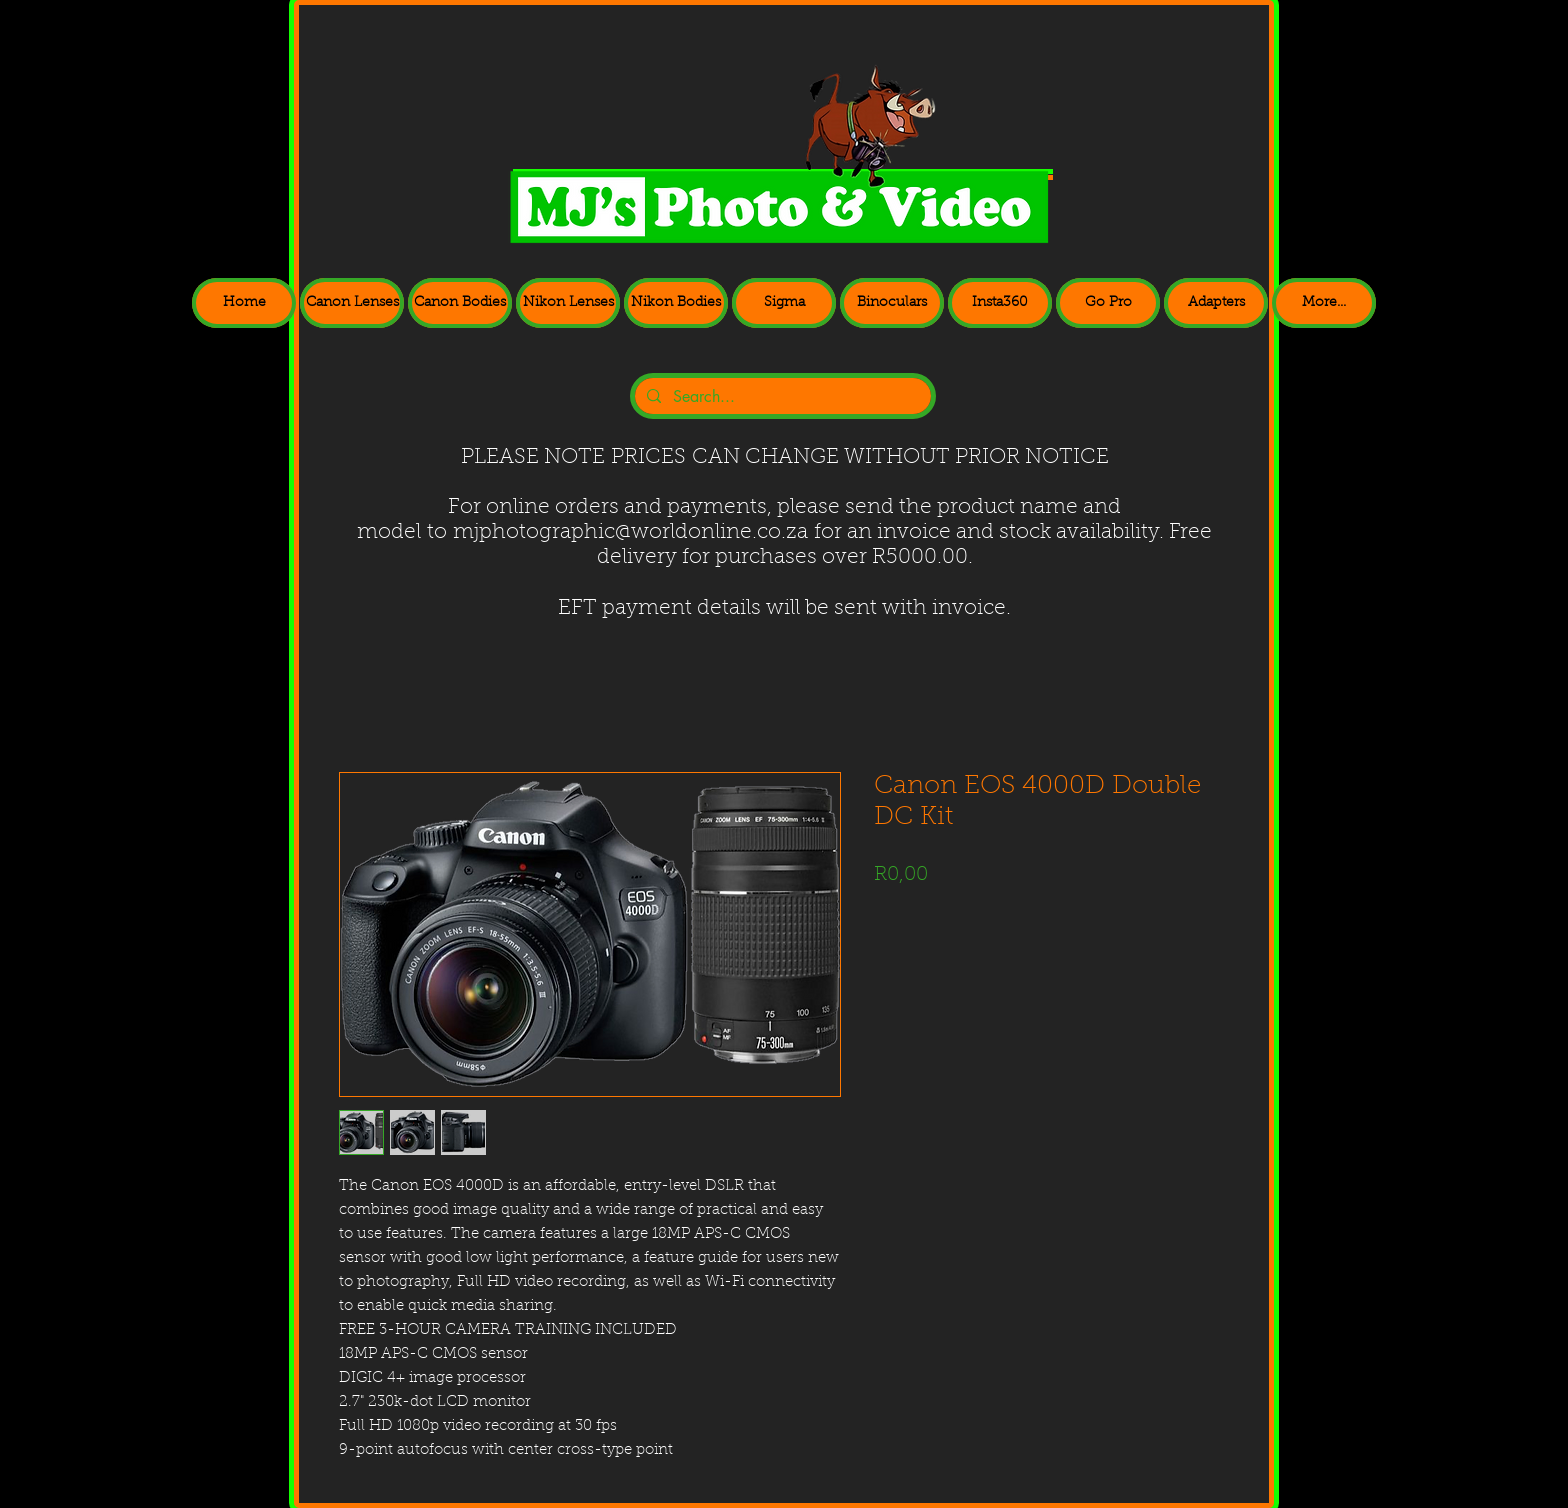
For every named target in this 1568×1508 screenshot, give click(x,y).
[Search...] (781, 397)
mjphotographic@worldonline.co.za (630, 532)
